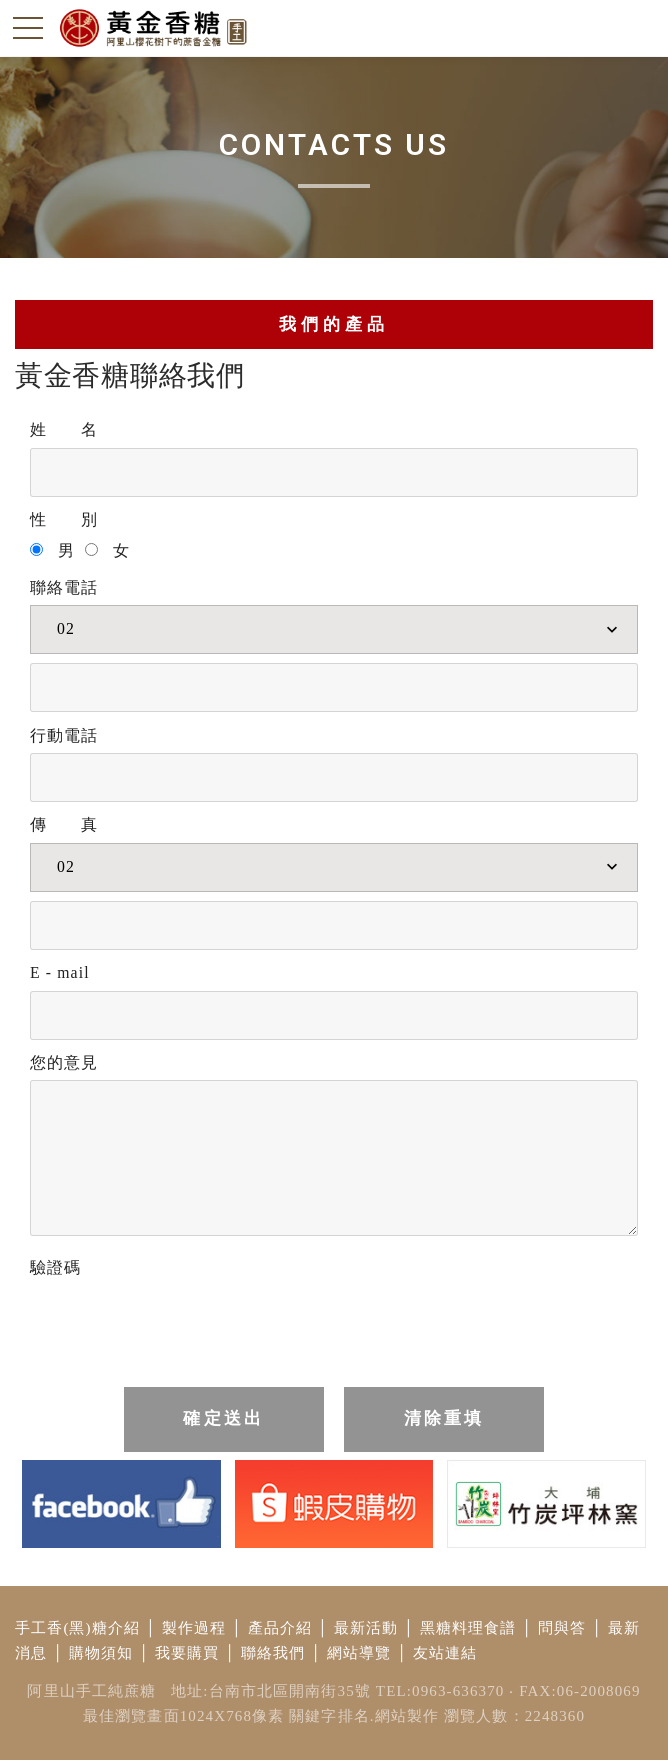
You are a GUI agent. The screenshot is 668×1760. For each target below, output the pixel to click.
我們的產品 (334, 324)
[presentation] (182, 1325)
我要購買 (187, 1653)
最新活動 (366, 1628)
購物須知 (101, 1653)
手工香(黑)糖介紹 (77, 1628)
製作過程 (194, 1628)
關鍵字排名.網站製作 (364, 1716)
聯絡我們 (273, 1653)
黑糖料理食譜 (468, 1628)
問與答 (562, 1628)
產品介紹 (280, 1628)
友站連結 (445, 1653)
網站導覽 (359, 1653)
